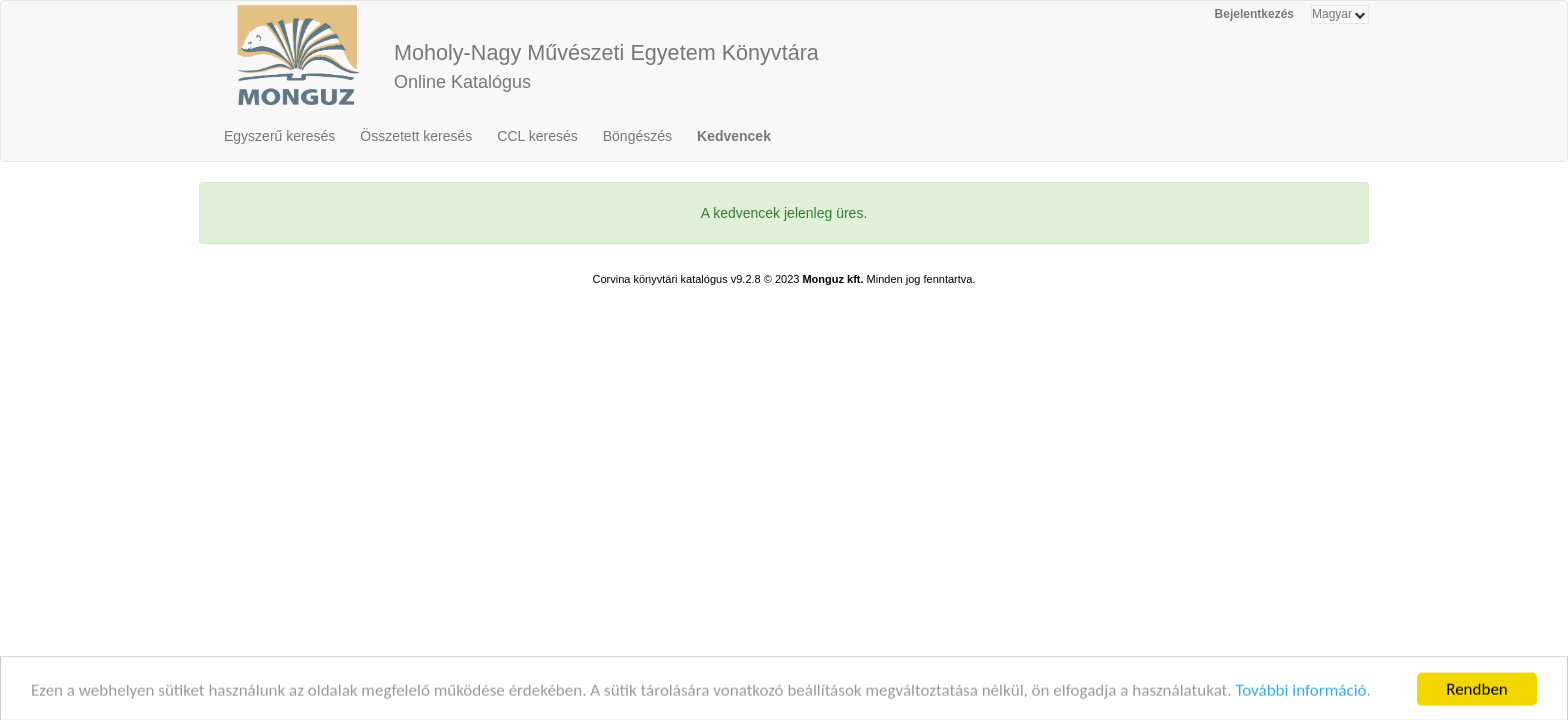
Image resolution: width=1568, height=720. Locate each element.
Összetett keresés (416, 136)
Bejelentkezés (1254, 14)
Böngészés (637, 136)
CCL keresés (537, 136)
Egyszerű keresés (279, 136)
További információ (1300, 699)
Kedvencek (734, 136)
